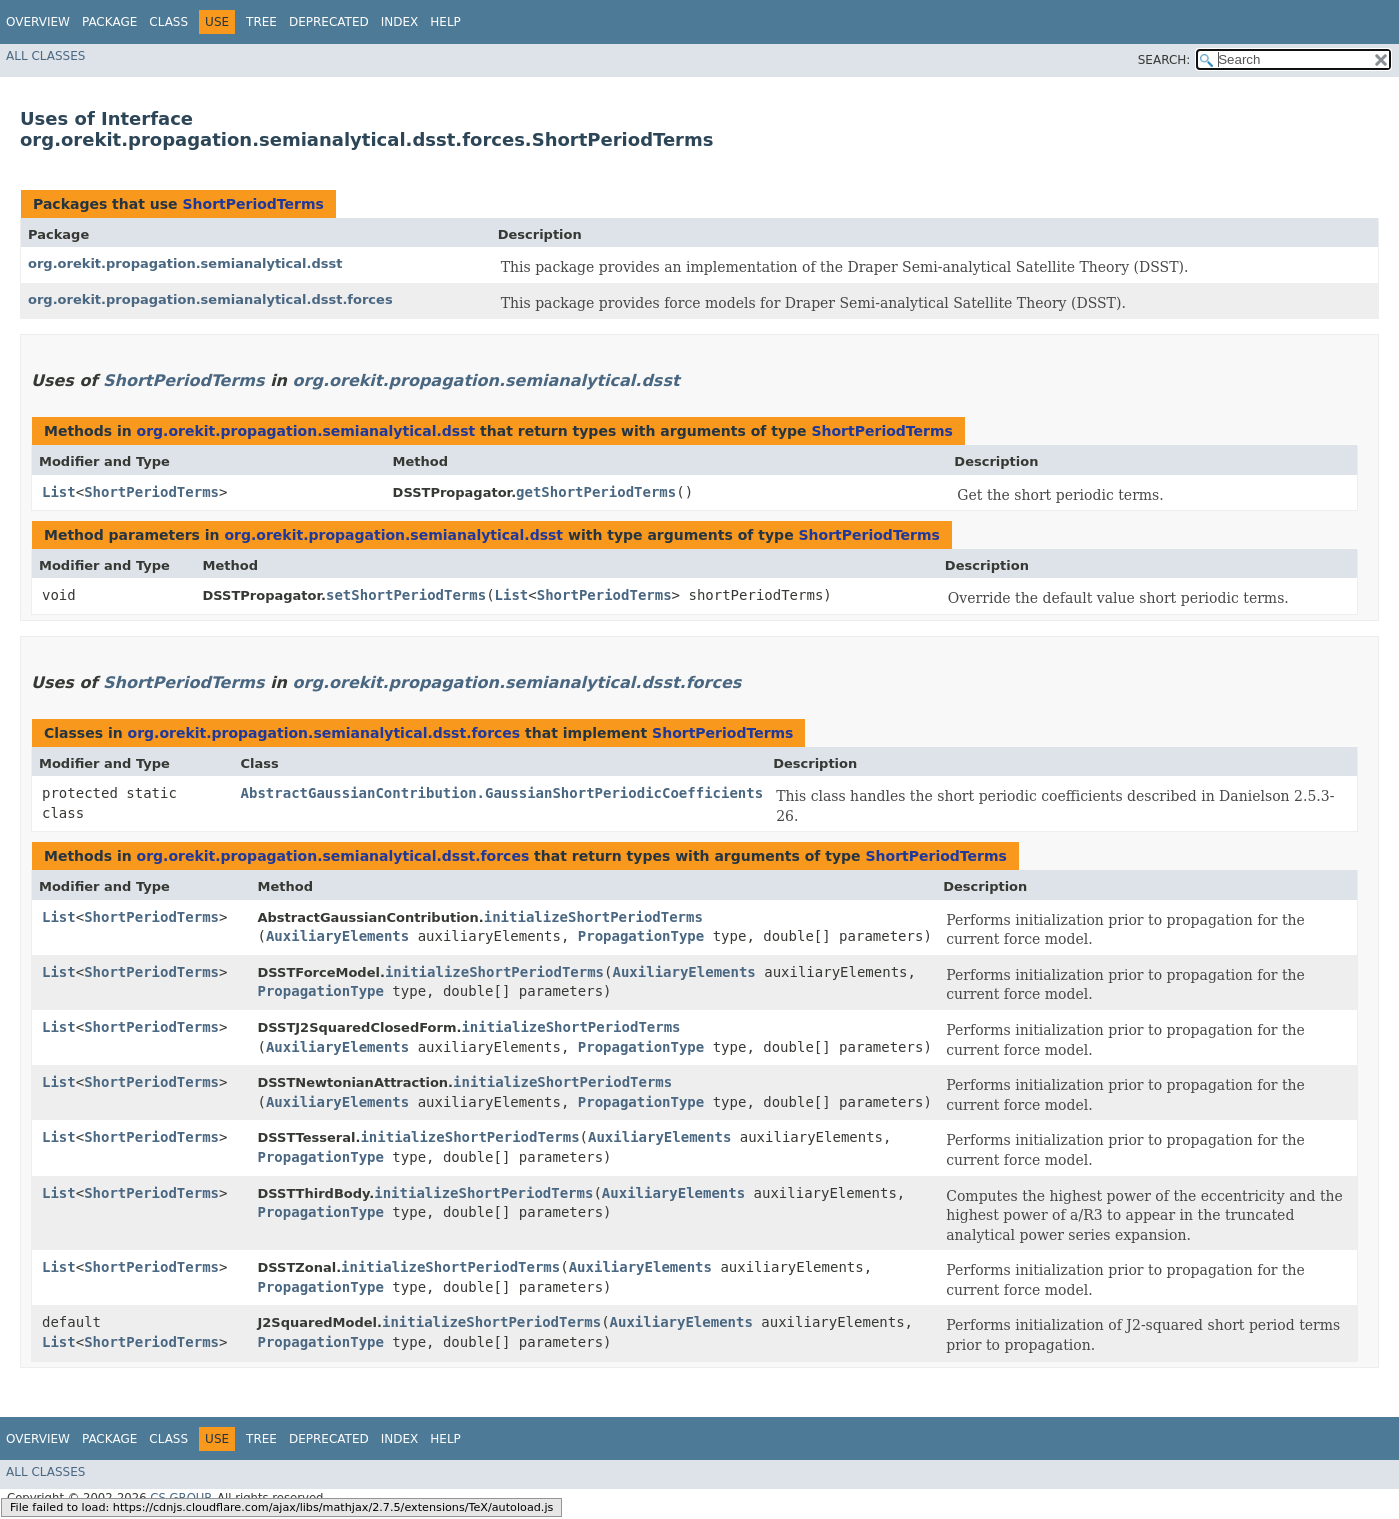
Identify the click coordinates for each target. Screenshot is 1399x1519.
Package (109, 22)
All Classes (45, 56)
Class (168, 22)
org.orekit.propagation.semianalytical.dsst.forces (210, 299)
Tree (261, 22)
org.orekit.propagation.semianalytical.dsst (185, 263)
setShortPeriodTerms (406, 595)
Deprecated (329, 22)
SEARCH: (1164, 60)
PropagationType (641, 936)
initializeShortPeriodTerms (593, 917)
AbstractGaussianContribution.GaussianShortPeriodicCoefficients (502, 793)
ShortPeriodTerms (252, 204)
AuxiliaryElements (337, 936)
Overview (38, 22)
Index (400, 22)
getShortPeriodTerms (596, 492)
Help (445, 22)
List (59, 492)
